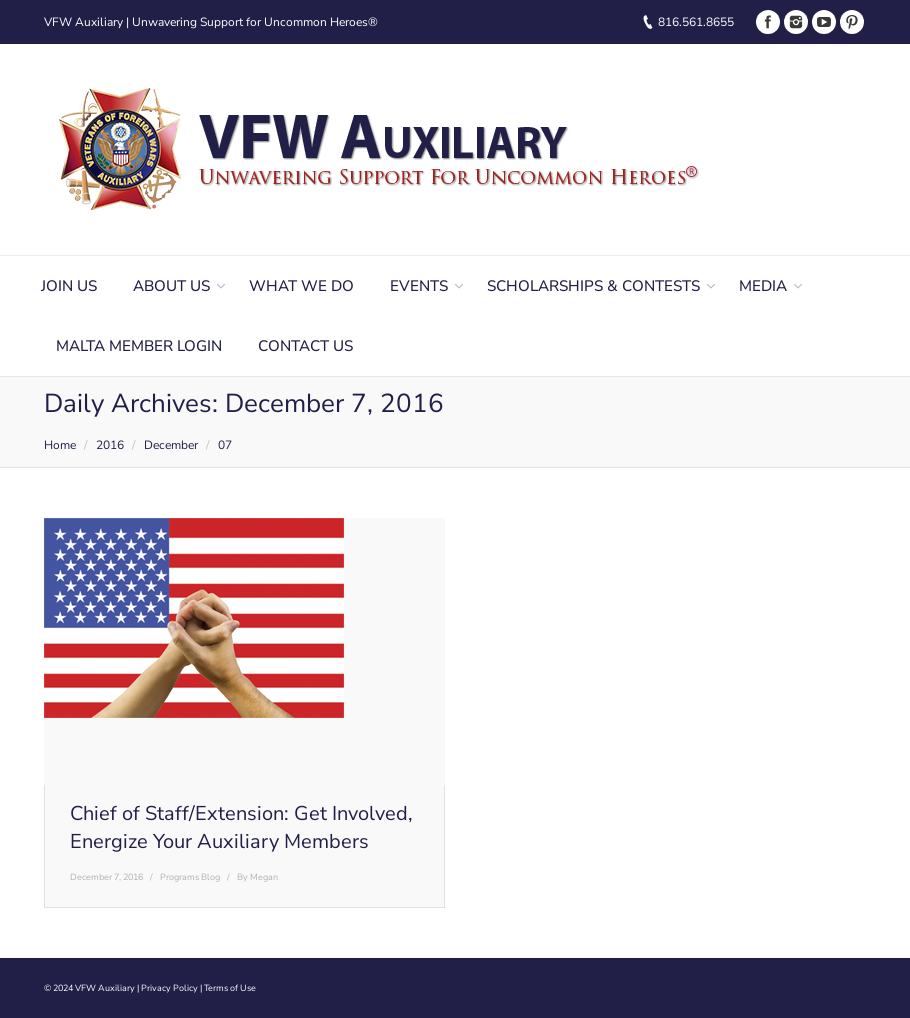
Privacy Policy (169, 988)
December (171, 445)
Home (60, 445)
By (257, 877)
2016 (110, 445)
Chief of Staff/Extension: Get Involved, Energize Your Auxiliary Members (241, 827)
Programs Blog (190, 877)
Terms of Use (230, 988)
